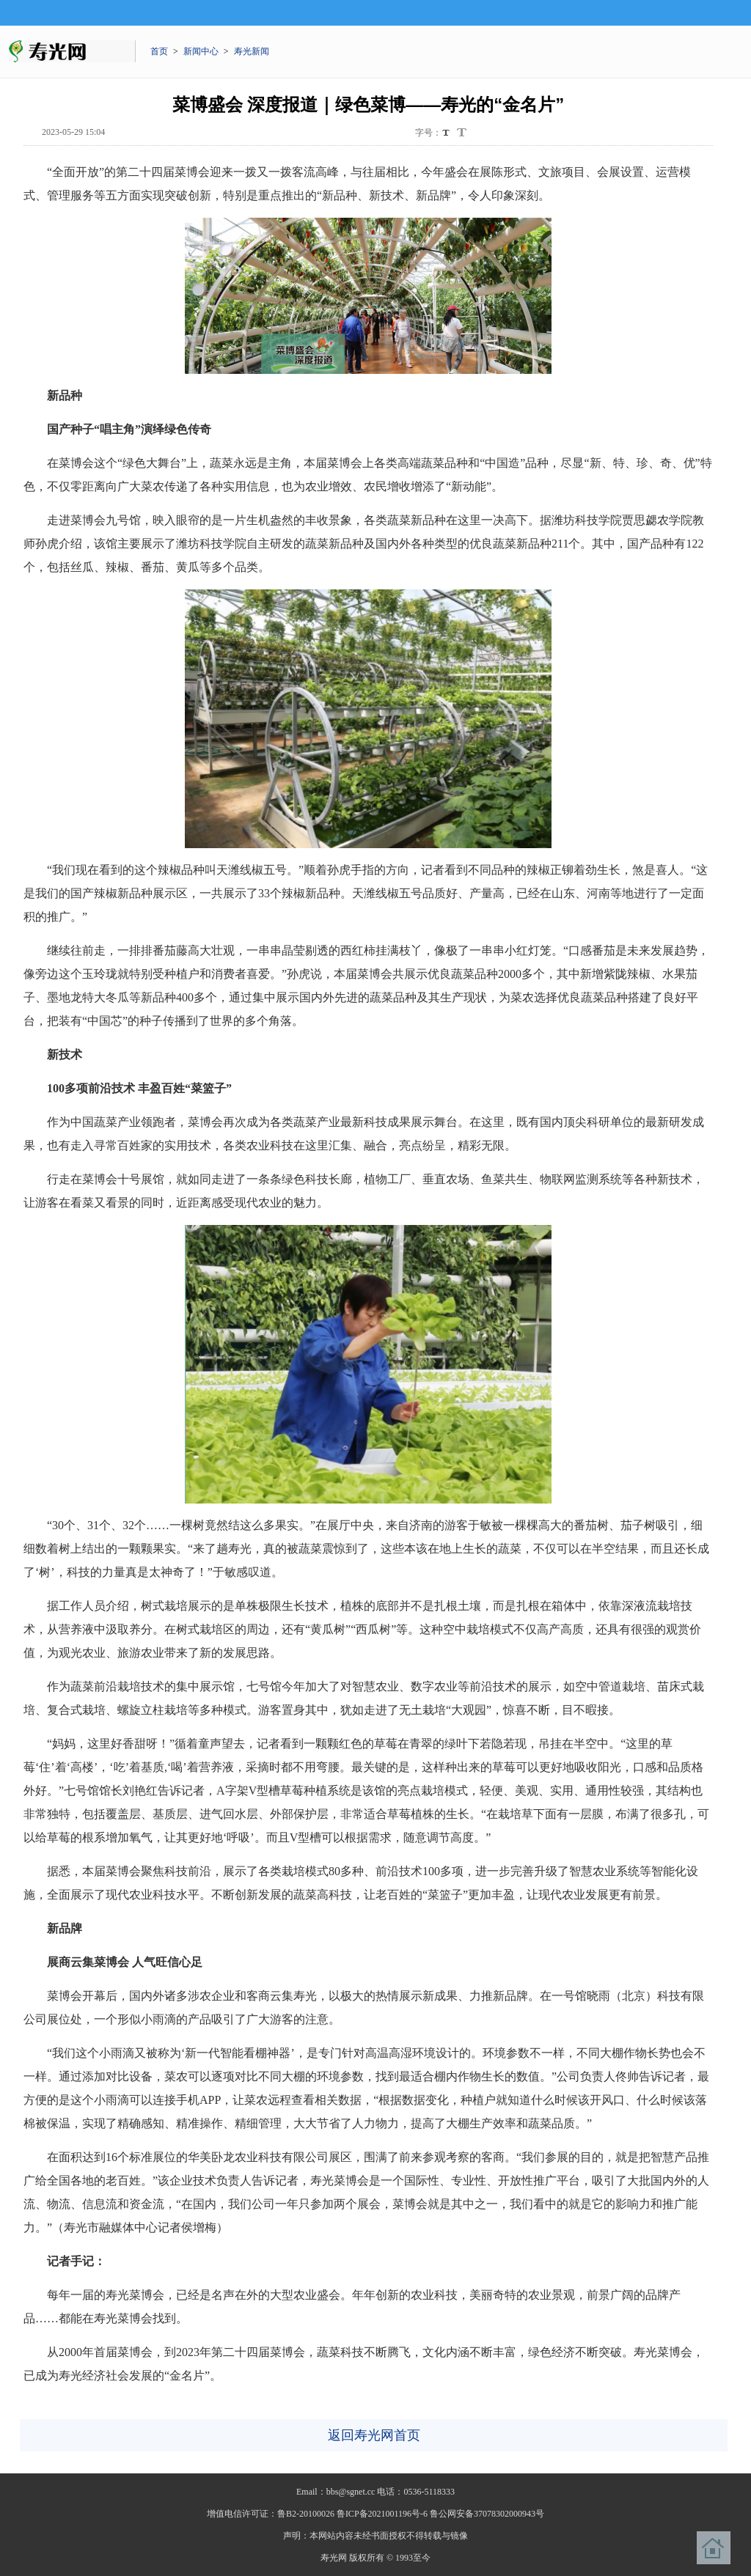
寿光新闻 (251, 51)
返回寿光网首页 (374, 2435)
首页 (159, 51)
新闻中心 (201, 51)
